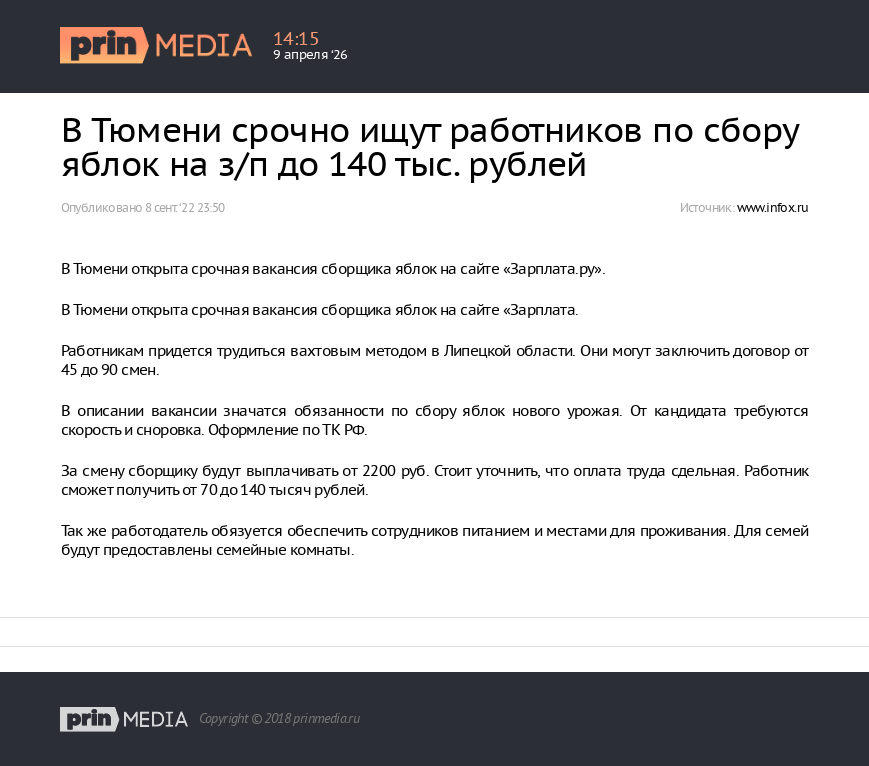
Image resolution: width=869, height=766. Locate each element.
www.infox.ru (773, 207)
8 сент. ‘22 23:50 (185, 207)
